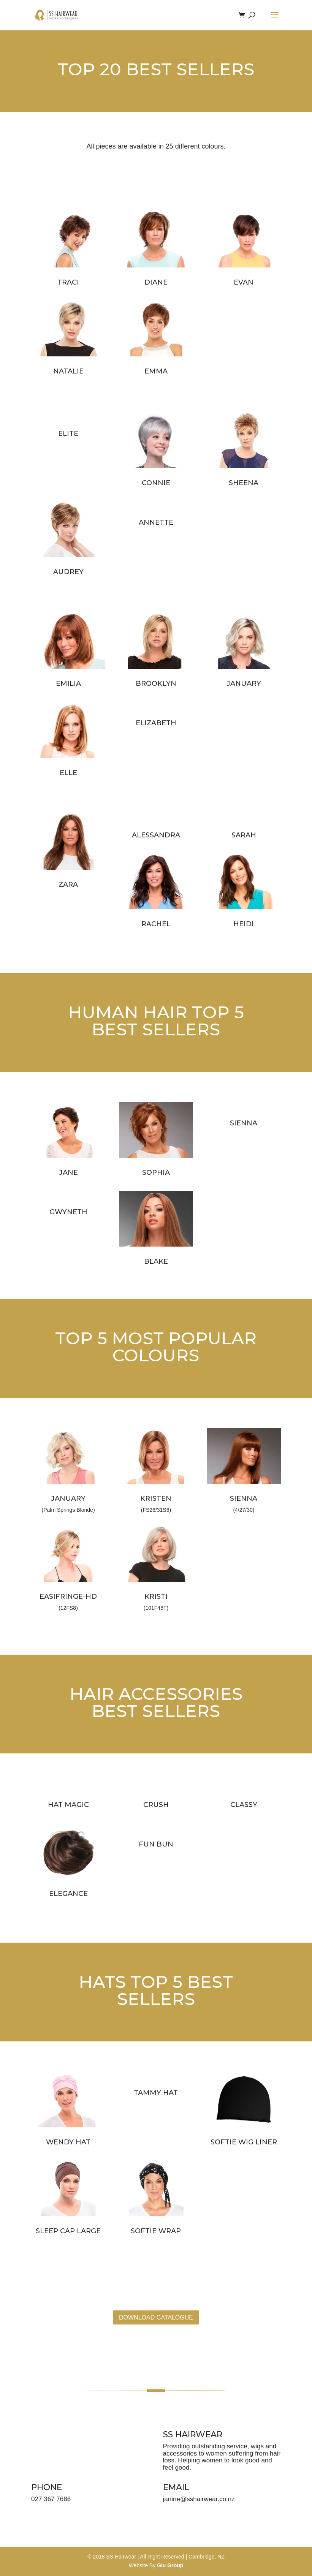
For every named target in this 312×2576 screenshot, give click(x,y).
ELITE (68, 433)
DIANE (156, 282)
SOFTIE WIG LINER (244, 2142)
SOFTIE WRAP (156, 2231)
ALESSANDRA (156, 835)
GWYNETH (68, 1212)
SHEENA (243, 483)
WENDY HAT (68, 2142)
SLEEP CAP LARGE (68, 2231)
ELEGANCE (68, 1893)
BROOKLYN (156, 683)
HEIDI (243, 924)
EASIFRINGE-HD (68, 1596)
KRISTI (156, 1596)
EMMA (156, 371)
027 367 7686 (51, 2499)
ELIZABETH (156, 723)
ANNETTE (156, 522)
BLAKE (156, 1261)
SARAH (243, 835)
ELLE (68, 773)
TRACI (68, 282)
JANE (68, 1172)
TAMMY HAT (156, 2093)
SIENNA (243, 1123)
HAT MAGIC (68, 1805)
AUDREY (68, 572)
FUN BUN (156, 1844)
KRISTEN (155, 1498)
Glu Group (170, 2565)
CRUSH (156, 1805)
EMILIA (68, 683)
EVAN (243, 282)
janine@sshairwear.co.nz (199, 2499)
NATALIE (68, 371)
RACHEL (156, 924)
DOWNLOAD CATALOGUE (156, 2317)
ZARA (68, 884)
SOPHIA (156, 1172)
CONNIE (156, 483)
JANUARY (243, 683)
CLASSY (243, 1805)
